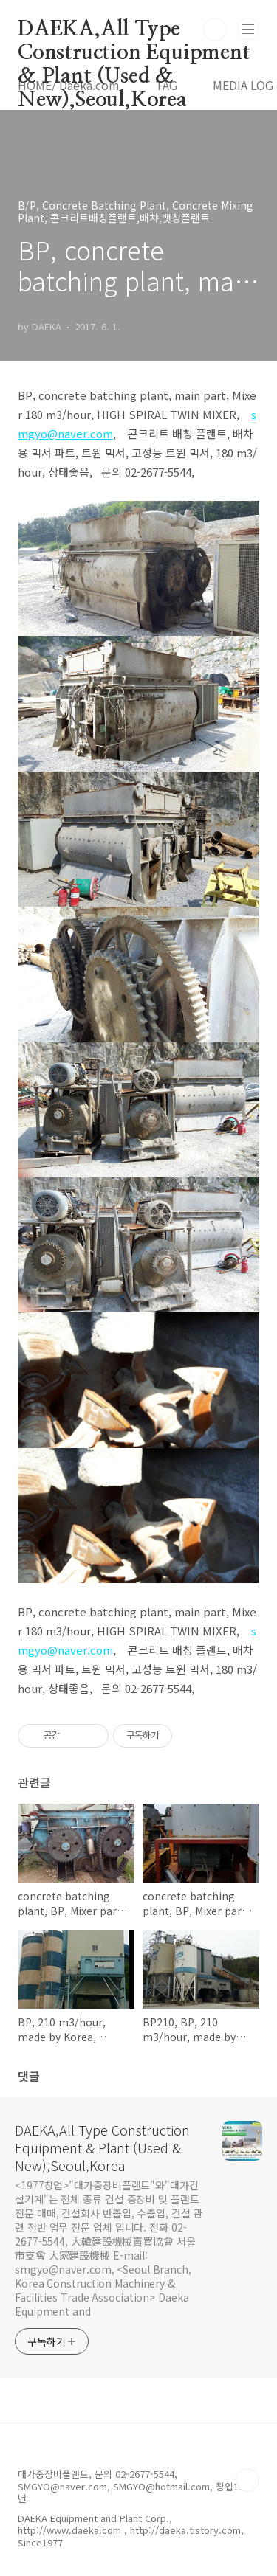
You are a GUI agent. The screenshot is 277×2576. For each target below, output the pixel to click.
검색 (215, 29)
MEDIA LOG (243, 85)
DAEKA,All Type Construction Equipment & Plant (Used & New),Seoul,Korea (134, 30)
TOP (247, 2480)
